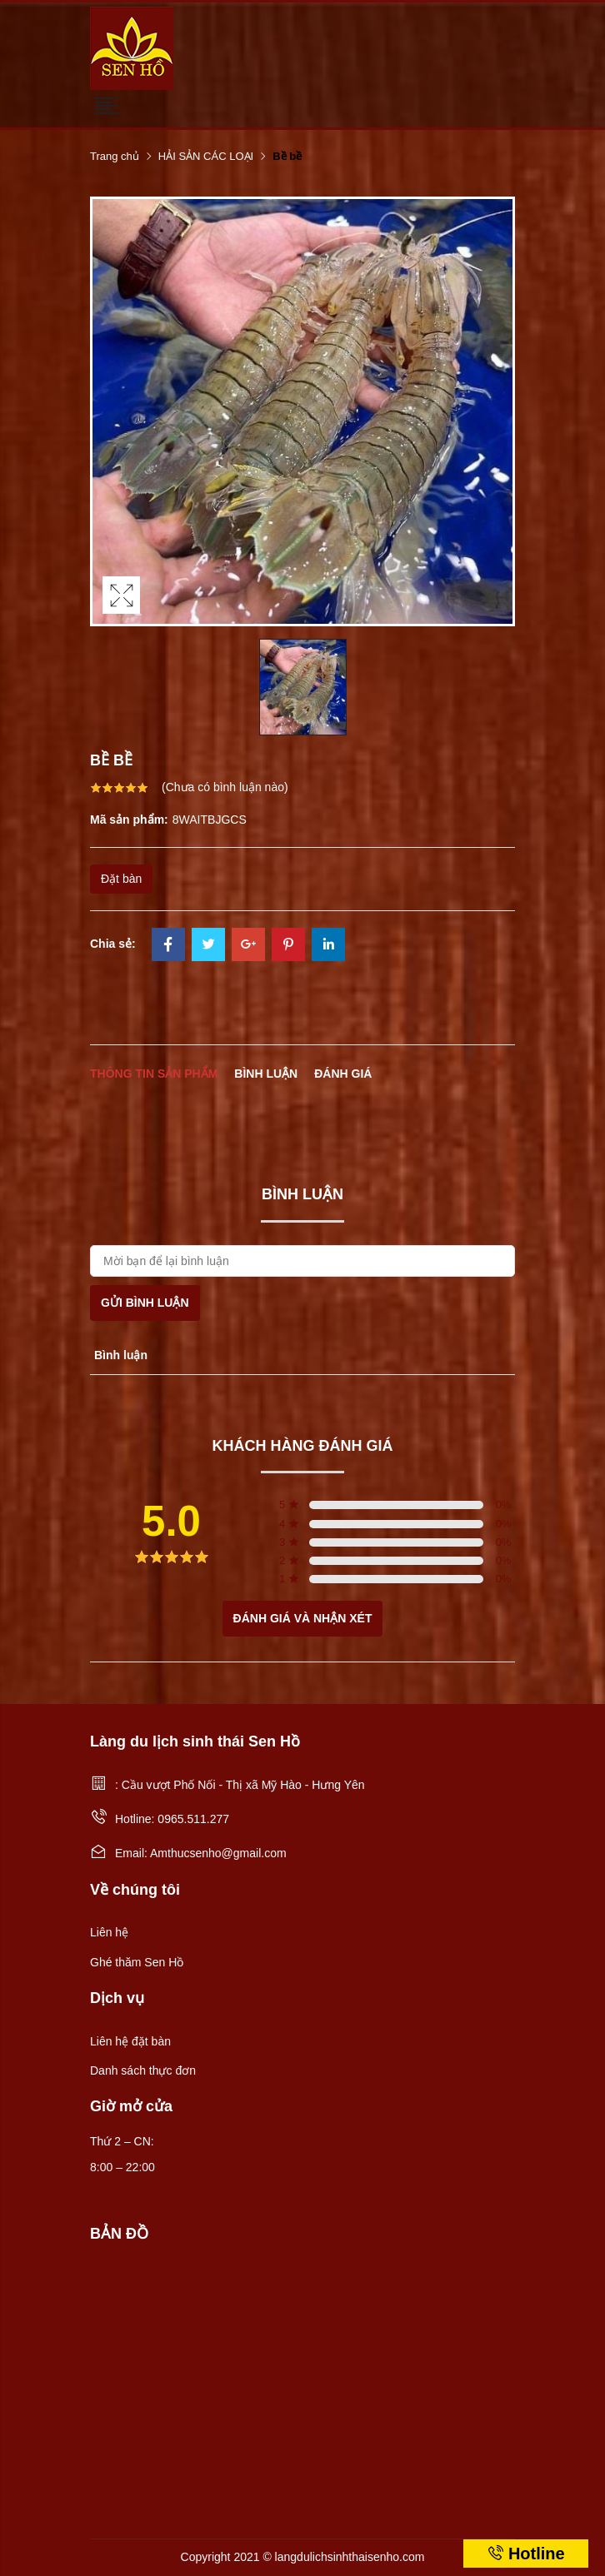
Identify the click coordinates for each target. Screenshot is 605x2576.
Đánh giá (343, 1073)
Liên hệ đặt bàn (130, 2041)
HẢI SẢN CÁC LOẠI (205, 156)
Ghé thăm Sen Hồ (136, 1962)
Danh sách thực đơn (143, 2070)
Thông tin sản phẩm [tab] (154, 1073)
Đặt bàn (121, 878)
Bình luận (266, 1073)
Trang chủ (114, 156)
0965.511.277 (193, 1819)
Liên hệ (109, 1932)
